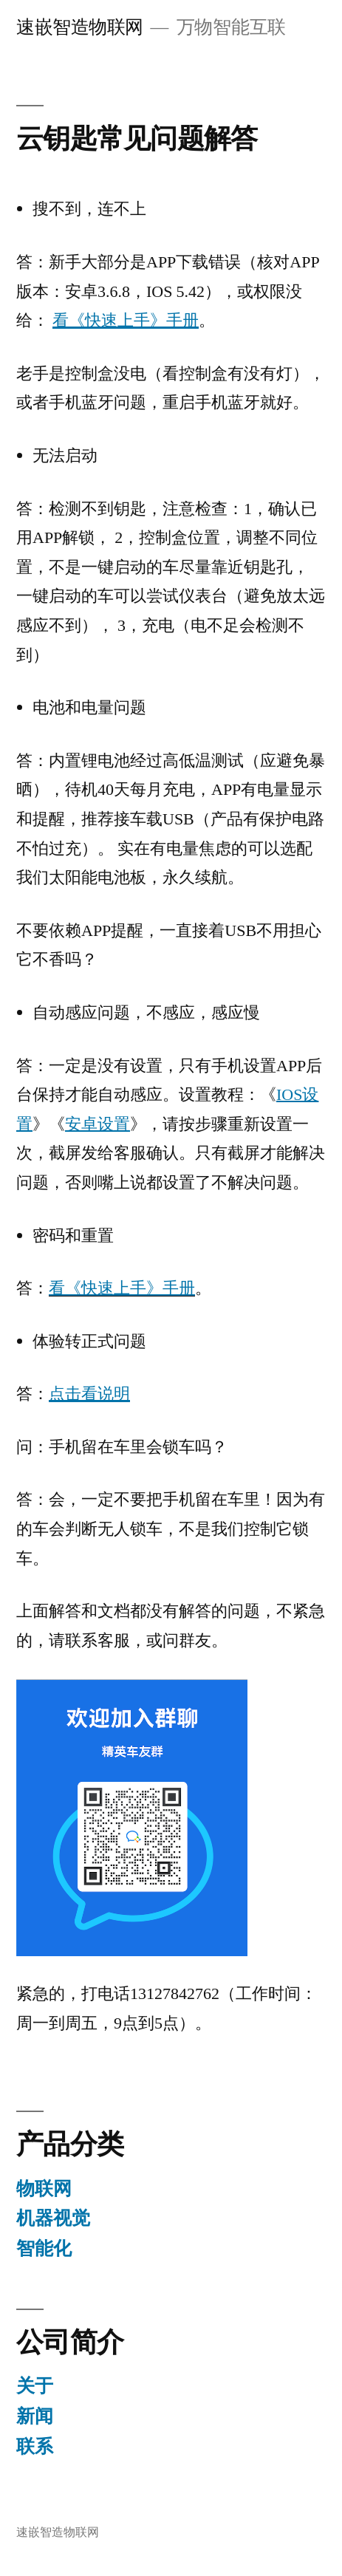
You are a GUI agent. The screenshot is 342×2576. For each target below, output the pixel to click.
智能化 (44, 2248)
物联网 (44, 2188)
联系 (34, 2446)
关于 (34, 2385)
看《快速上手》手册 (122, 1288)
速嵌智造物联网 (79, 27)
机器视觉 (53, 2218)
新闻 (34, 2416)
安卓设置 (97, 1124)
